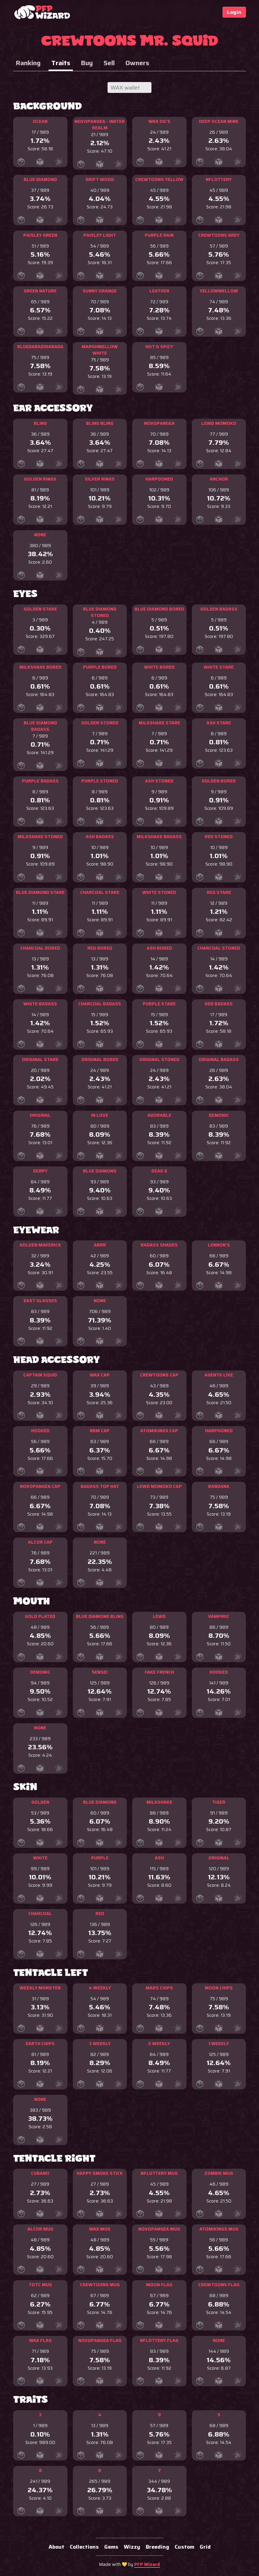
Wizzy (132, 2547)
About (56, 2547)
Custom (184, 2547)
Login (234, 12)
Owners (137, 62)
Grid (205, 2547)
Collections (84, 2547)
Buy (87, 62)
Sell (109, 62)
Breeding (157, 2547)
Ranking (28, 62)
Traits (60, 62)
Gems (111, 2547)
